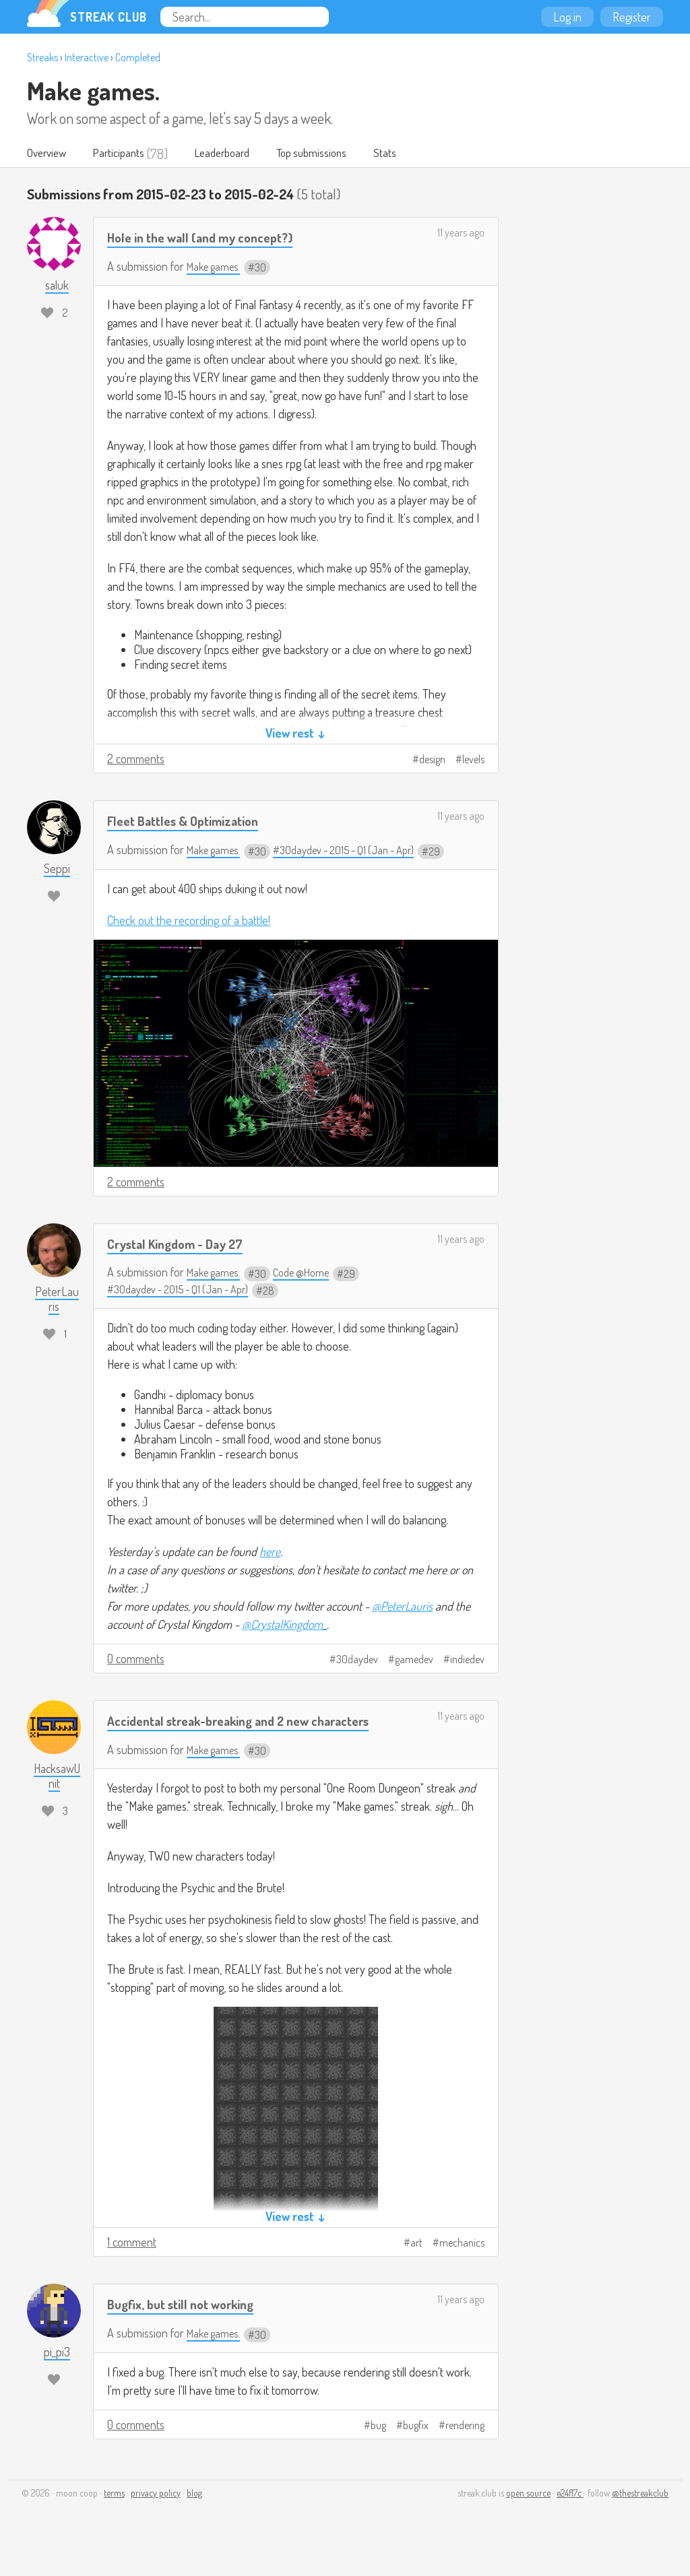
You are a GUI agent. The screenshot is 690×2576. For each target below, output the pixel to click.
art (416, 2266)
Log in (567, 16)
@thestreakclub (640, 2516)
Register (632, 16)
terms (114, 2516)
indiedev (467, 1660)
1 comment (131, 2265)
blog (194, 2516)
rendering (464, 2448)
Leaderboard (238, 153)
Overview (49, 153)
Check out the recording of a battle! (188, 920)
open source (528, 2516)
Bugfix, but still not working (188, 2327)
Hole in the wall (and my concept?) (209, 237)
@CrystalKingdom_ (284, 1624)
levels (473, 760)
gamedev (414, 1660)
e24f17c (570, 2516)
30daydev (357, 1660)
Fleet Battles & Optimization (191, 821)
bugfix (416, 2448)
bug (378, 2448)
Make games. (93, 90)
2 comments (135, 759)
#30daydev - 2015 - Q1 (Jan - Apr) (358, 850)
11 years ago (460, 233)
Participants (127, 153)
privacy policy (156, 2516)
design (432, 760)
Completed (137, 57)
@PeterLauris (402, 1606)
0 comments (135, 1659)
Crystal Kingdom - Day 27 (182, 1244)
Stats (415, 153)
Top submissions (336, 153)
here (269, 1552)
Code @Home (311, 1273)
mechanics (461, 2266)
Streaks (42, 57)
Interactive (86, 57)
